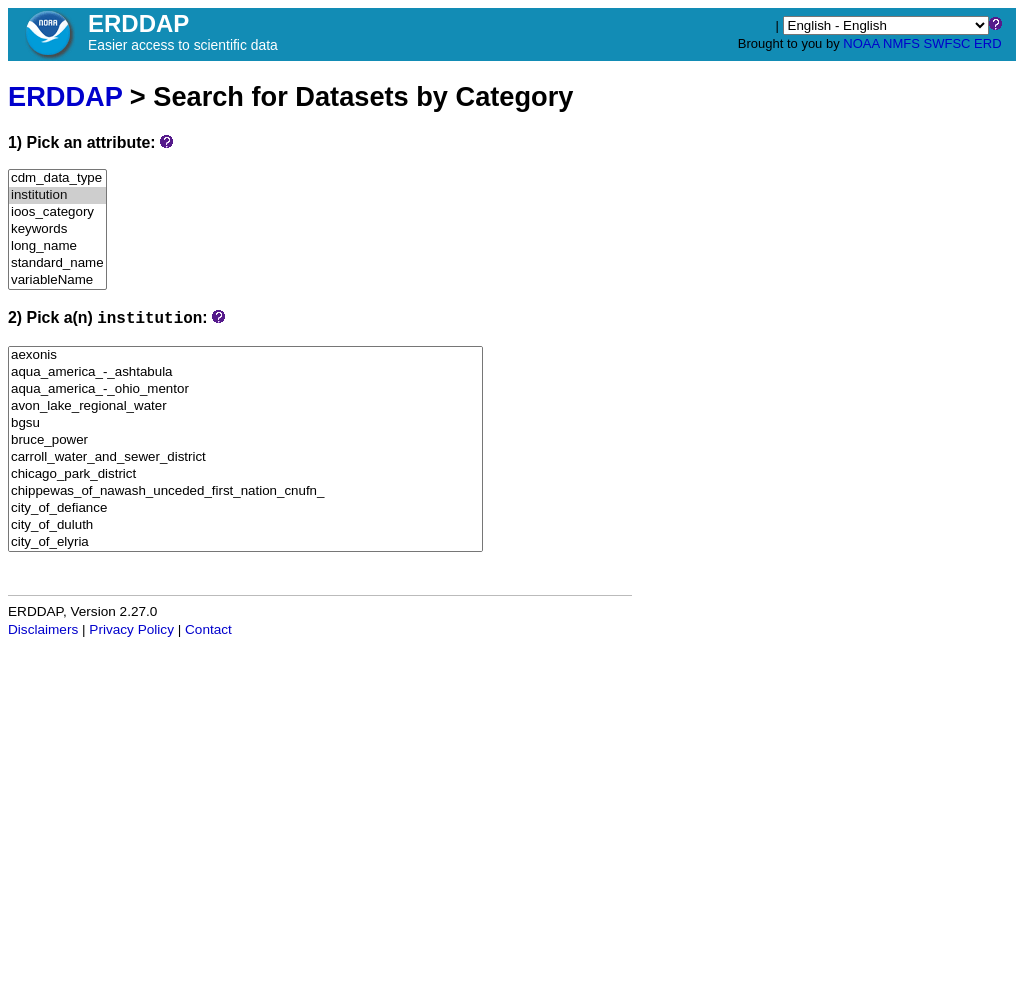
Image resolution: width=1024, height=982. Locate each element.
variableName (57, 280)
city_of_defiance (245, 508)
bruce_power (245, 440)
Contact (208, 629)
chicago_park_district (245, 474)
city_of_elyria (245, 542)
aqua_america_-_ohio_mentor (245, 389)
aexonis (245, 355)
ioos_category (57, 212)
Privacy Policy (131, 629)
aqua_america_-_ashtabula (245, 372)
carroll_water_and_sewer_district (245, 457)
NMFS (901, 43)
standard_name (57, 263)
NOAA (861, 43)
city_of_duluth (245, 525)
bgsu (245, 423)
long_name (57, 246)
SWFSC (947, 43)
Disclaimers (43, 629)
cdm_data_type (57, 178)
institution (57, 195)
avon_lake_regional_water (245, 406)
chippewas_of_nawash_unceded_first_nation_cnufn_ (245, 491)
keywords (57, 229)
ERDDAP (65, 96)
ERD (987, 43)
